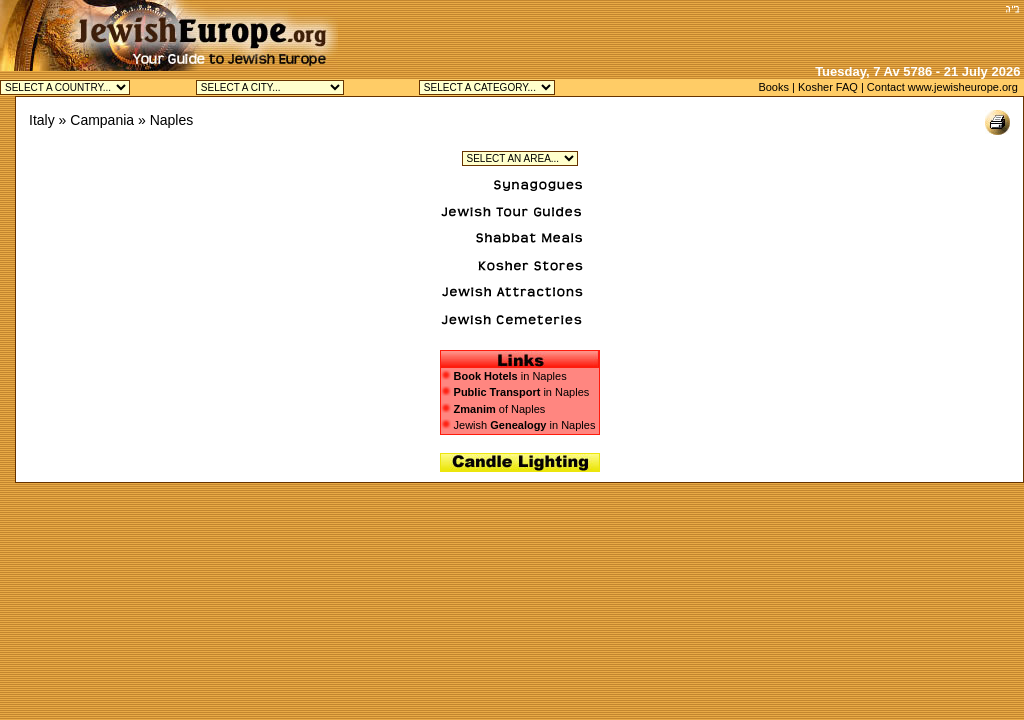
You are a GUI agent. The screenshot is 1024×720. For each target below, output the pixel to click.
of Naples (493, 409)
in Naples (510, 376)
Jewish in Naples (518, 425)
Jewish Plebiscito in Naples (520, 158)
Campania (102, 120)
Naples (172, 120)
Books (773, 87)
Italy (42, 120)
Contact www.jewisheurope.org (942, 87)
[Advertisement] (765, 30)
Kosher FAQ (828, 87)
